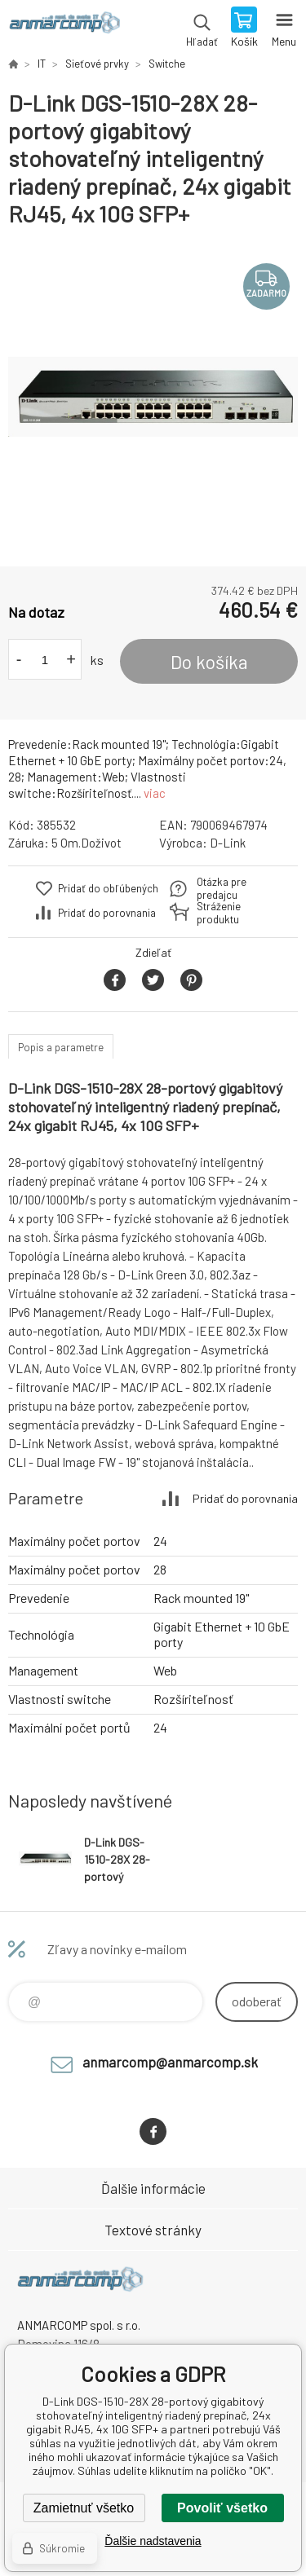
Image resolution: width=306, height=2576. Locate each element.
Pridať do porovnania (107, 912)
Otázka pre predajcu (221, 888)
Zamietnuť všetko (83, 2508)
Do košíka (209, 661)
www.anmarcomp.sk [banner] (64, 28)
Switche (167, 63)
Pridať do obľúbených (108, 888)
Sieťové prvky (97, 63)
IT (42, 63)
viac (155, 793)
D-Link (228, 842)
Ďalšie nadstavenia (152, 2540)
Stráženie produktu (219, 912)
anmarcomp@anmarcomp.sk (170, 2062)
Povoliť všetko (222, 2508)
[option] (153, 397)
